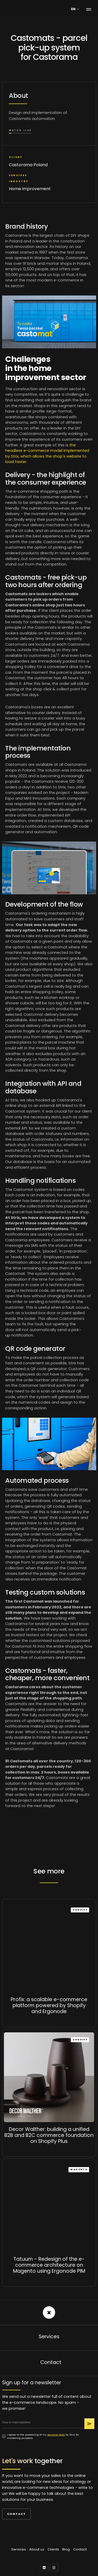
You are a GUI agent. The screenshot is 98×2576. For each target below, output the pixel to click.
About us (36, 2549)
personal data (56, 2434)
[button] (76, 9)
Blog (66, 2549)
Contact (16, 2514)
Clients (53, 2549)
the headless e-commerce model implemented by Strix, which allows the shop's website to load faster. (47, 453)
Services (18, 2549)
